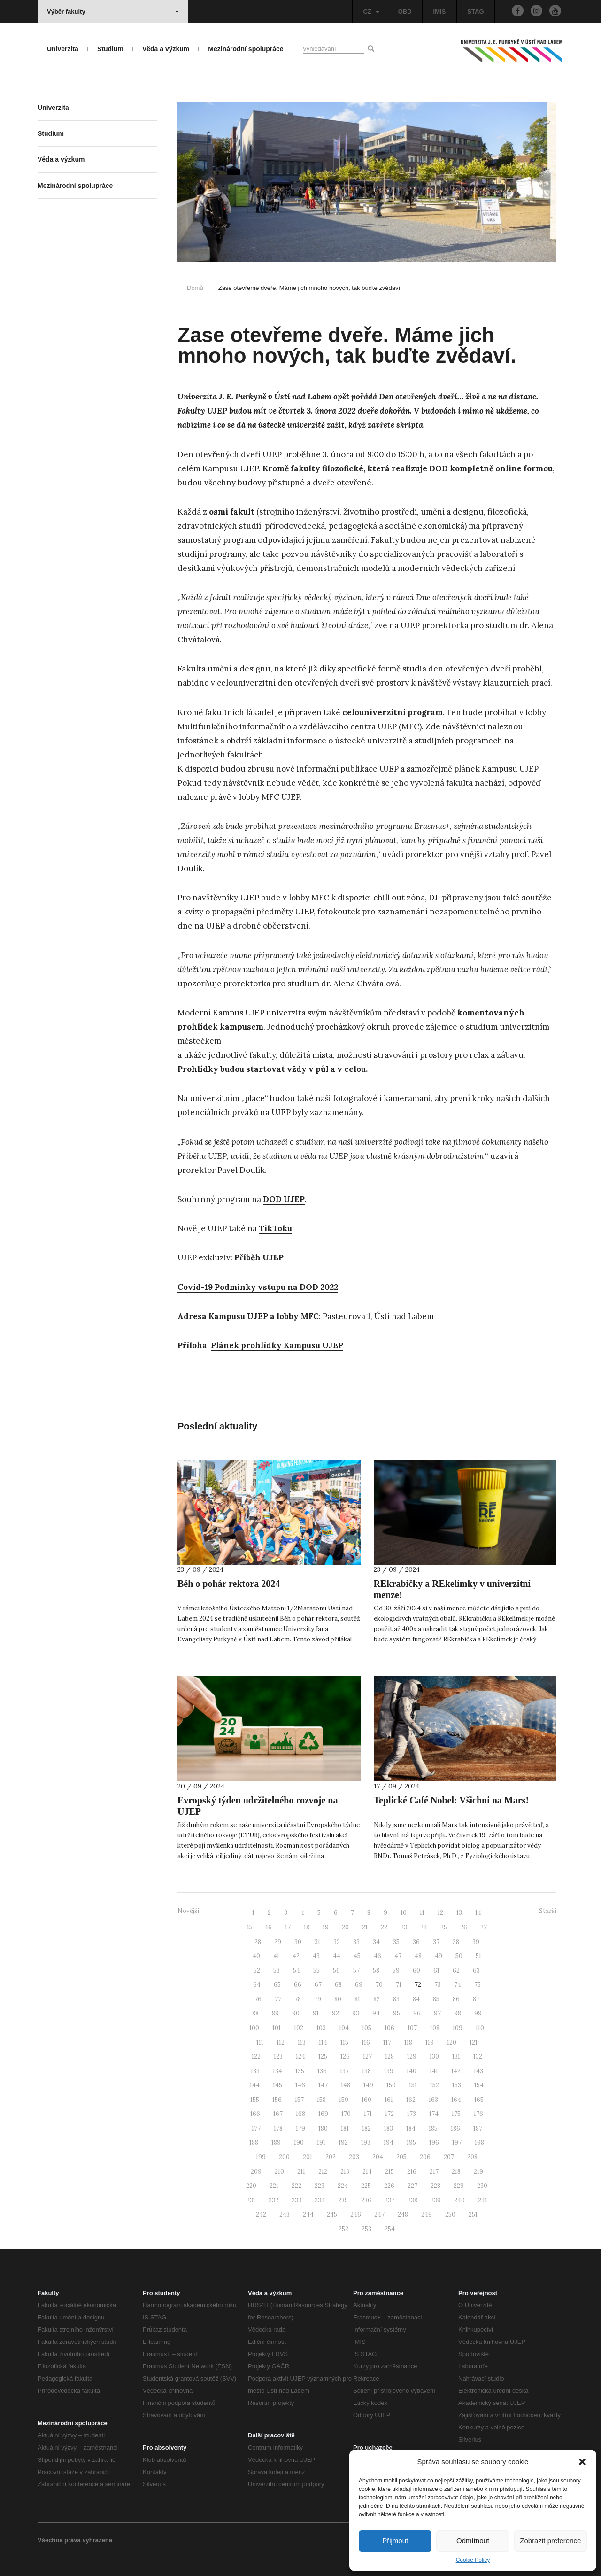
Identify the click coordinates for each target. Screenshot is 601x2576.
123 (278, 2057)
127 (367, 2057)
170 (346, 2114)
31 (317, 1942)
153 (456, 2085)
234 (320, 2200)
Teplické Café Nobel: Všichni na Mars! (451, 1800)
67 (318, 1985)
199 (261, 2157)
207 (449, 2157)
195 (411, 2143)
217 (434, 2172)
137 (344, 2071)
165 (479, 2100)
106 (389, 2028)
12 (440, 1913)
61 (436, 1971)
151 (413, 2085)
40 (256, 1956)
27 (483, 1927)
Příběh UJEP (259, 1257)
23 (404, 1927)
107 (412, 2028)
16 (269, 1927)
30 (297, 1942)
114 (323, 2042)
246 (355, 2214)
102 (298, 2028)
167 (278, 2114)
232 (273, 2200)
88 (255, 2013)
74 (457, 1985)
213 (344, 2172)
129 (411, 2057)
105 (366, 2028)
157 (299, 2100)
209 (256, 2172)
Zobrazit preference (550, 2541)
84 (416, 1999)
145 (277, 2085)
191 (321, 2143)
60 (416, 1971)
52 (257, 1971)
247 (379, 2214)
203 (354, 2157)
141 (434, 2071)
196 (434, 2143)
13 (459, 1913)
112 (281, 2042)
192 (343, 2143)
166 (255, 2114)
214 (367, 2172)
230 (482, 2186)
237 (389, 2200)
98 (457, 2013)
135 (299, 2071)
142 (456, 2071)
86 (456, 1999)
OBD (405, 11)
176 (478, 2114)
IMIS (439, 11)
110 (480, 2028)
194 (388, 2143)
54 (296, 1971)
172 (389, 2114)
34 (376, 1942)
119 (429, 2042)
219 (478, 2172)
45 (357, 1956)
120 (451, 2042)
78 (297, 1999)
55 (316, 1971)
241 (482, 2200)
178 (278, 2128)
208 (472, 2157)
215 (389, 2172)
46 (377, 1956)
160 (366, 2100)
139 (388, 2071)
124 (300, 2057)
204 (377, 2157)
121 (474, 2042)
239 (436, 2200)
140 (411, 2071)
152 (434, 2085)
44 (336, 1956)
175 (456, 2114)
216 (411, 2172)
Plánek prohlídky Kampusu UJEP (277, 1345)
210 (279, 2172)
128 (389, 2057)
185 (433, 2128)
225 (366, 2186)
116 (366, 2042)
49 (438, 1956)
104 (344, 2028)
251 (473, 2214)
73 (437, 1985)
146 (300, 2085)
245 (332, 2214)
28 (257, 1942)
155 (254, 2100)
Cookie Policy (473, 2560)
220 (251, 2186)
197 (457, 2143)
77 (278, 1999)
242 (261, 2214)
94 (376, 2013)
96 (417, 2013)
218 (456, 2172)
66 (297, 1985)
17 (288, 1927)
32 (336, 1942)
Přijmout (395, 2541)
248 (403, 2214)
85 (436, 1999)
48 (418, 1956)
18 (306, 1927)
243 (284, 2214)
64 (257, 1985)
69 (358, 1985)
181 (345, 2128)
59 (396, 1971)
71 (398, 1985)
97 (437, 2013)
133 (255, 2071)
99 (478, 2013)
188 (253, 2143)
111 (259, 2042)
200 (284, 2157)
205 (401, 2157)
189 (276, 2143)
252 (343, 2229)
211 (301, 2172)
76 (258, 1999)
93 (355, 2013)
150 (391, 2085)
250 (450, 2214)
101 (276, 2028)
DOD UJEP (284, 1199)
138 (366, 2071)
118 (408, 2042)
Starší (547, 1911)
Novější (188, 1911)
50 (458, 1956)
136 (322, 2071)
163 (433, 2100)
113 (302, 2042)
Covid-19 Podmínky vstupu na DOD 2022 (257, 1287)
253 (366, 2229)
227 (412, 2186)
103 (321, 2028)
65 (277, 1985)
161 (389, 2100)
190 (299, 2143)
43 (316, 1956)
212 (322, 2172)
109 (457, 2028)
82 (376, 1999)
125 (322, 2057)
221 (274, 2186)
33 (356, 1942)
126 (345, 2057)
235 (343, 2200)
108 (434, 2028)
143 (478, 2071)
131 (456, 2057)
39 (475, 1942)
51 (478, 1956)
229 (459, 2186)
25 (443, 1927)
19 (326, 1927)
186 (455, 2128)
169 (323, 2114)
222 (296, 2186)
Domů (195, 287)
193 (365, 2143)
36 (416, 1942)
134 (277, 2071)
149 (368, 2085)
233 (296, 2200)
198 (479, 2143)
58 (376, 1971)
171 (368, 2114)
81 (357, 1999)
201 (307, 2157)
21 (365, 1927)
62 (456, 1971)
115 (344, 2042)
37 (436, 1942)
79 (317, 1999)
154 (479, 2085)
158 (321, 2100)
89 (275, 2013)
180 (323, 2128)
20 (345, 1927)
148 (345, 2085)
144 (255, 2085)
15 (250, 1927)
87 (476, 1999)
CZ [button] (371, 11)
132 (477, 2057)
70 (379, 1985)
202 (330, 2157)
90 (296, 2013)
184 (411, 2128)
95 (396, 2013)
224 (343, 2186)
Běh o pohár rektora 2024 (228, 1583)
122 (256, 2057)
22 (384, 1927)
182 (366, 2128)
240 (459, 2200)
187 (477, 2128)
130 (434, 2057)
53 (276, 1971)
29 (277, 1942)
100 (254, 2028)
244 (308, 2214)
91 (316, 2013)
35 (396, 1942)
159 (343, 2100)
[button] (582, 2462)
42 (296, 1956)
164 (456, 2100)
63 (476, 1971)
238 (412, 2200)
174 (434, 2114)
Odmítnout (472, 2541)
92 (335, 2013)
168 (300, 2114)
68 (338, 1985)
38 (456, 1942)
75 (477, 1985)
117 (387, 2042)
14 (478, 1913)
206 (425, 2157)
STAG (475, 11)
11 (422, 1913)
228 (435, 2186)
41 (276, 1956)
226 (389, 2186)
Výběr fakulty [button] (113, 11)
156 (277, 2100)
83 (396, 1999)
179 (300, 2128)
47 (397, 1956)
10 (404, 1913)
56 (336, 1971)
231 (251, 2200)
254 (390, 2229)
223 (319, 2186)
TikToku (275, 1228)
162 (411, 2100)
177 (256, 2128)
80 (337, 1999)
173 (411, 2114)
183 (388, 2128)
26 (463, 1927)
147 (323, 2085)
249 (426, 2214)
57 (356, 1971)
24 (423, 1927)
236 (366, 2200)
